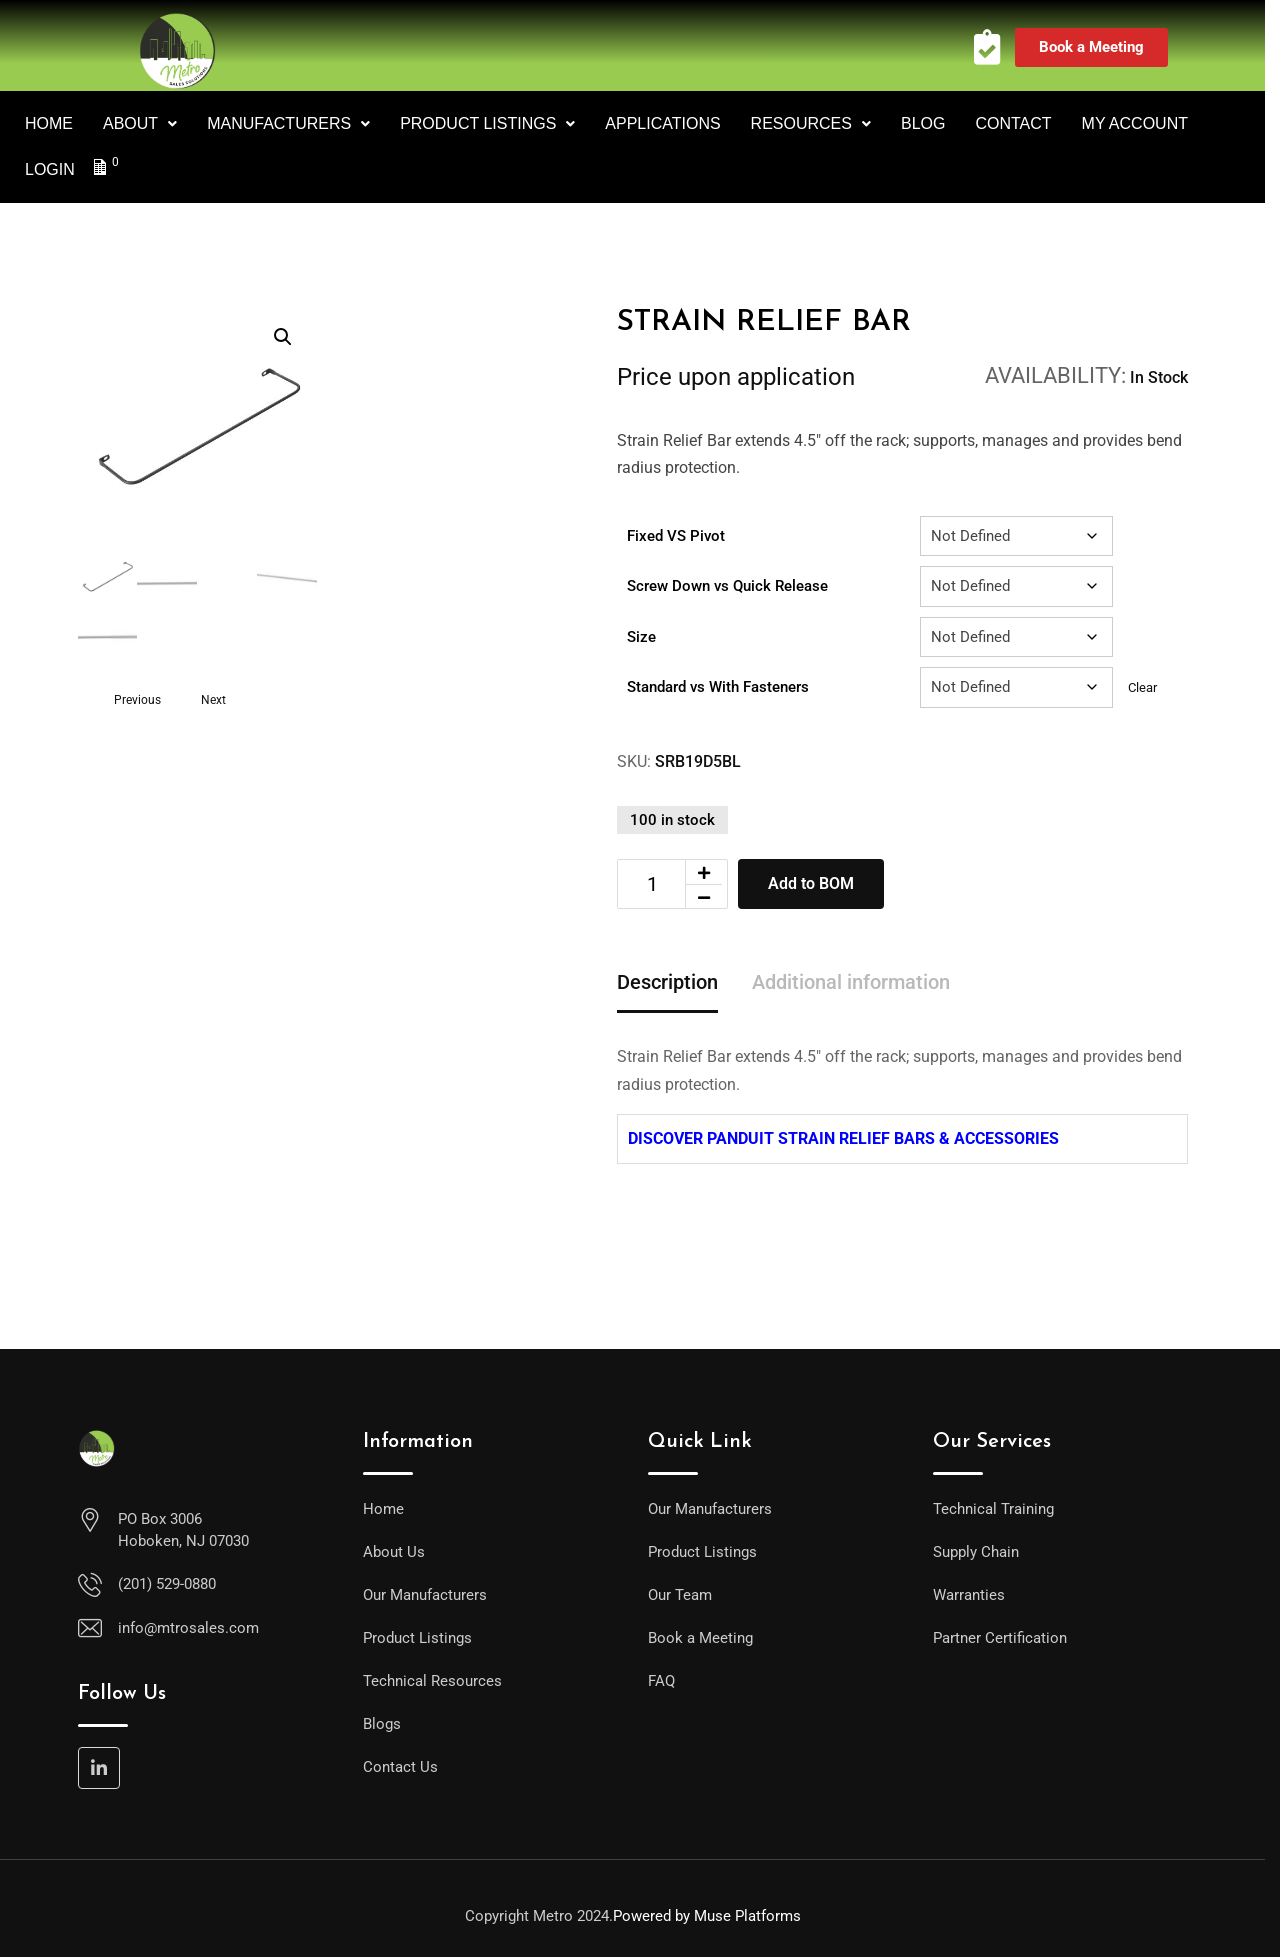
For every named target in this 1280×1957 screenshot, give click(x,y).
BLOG (923, 123)
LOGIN (50, 169)
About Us (394, 1552)
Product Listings (417, 1638)
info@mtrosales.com (188, 1628)
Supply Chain (976, 1552)
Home (383, 1509)
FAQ (661, 1681)
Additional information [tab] (851, 982)
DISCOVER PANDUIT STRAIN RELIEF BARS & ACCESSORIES (843, 1138)
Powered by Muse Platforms (707, 1916)
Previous (137, 699)
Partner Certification (1000, 1638)
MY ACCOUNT (1135, 123)
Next (213, 699)
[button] (283, 337)
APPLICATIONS (662, 123)
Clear (1142, 687)
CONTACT (1013, 123)
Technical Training (993, 1509)
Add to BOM (811, 883)
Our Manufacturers (425, 1595)
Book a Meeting (700, 1638)
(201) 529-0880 (167, 1584)
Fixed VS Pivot (676, 536)
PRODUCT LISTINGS (487, 123)
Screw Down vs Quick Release (727, 586)
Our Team (680, 1595)
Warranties (969, 1595)
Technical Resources (432, 1681)
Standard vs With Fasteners (718, 687)
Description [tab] (667, 982)
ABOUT (140, 123)
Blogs (382, 1724)
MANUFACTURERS (288, 123)
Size (641, 637)
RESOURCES (811, 123)
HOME (49, 123)
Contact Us (400, 1767)
